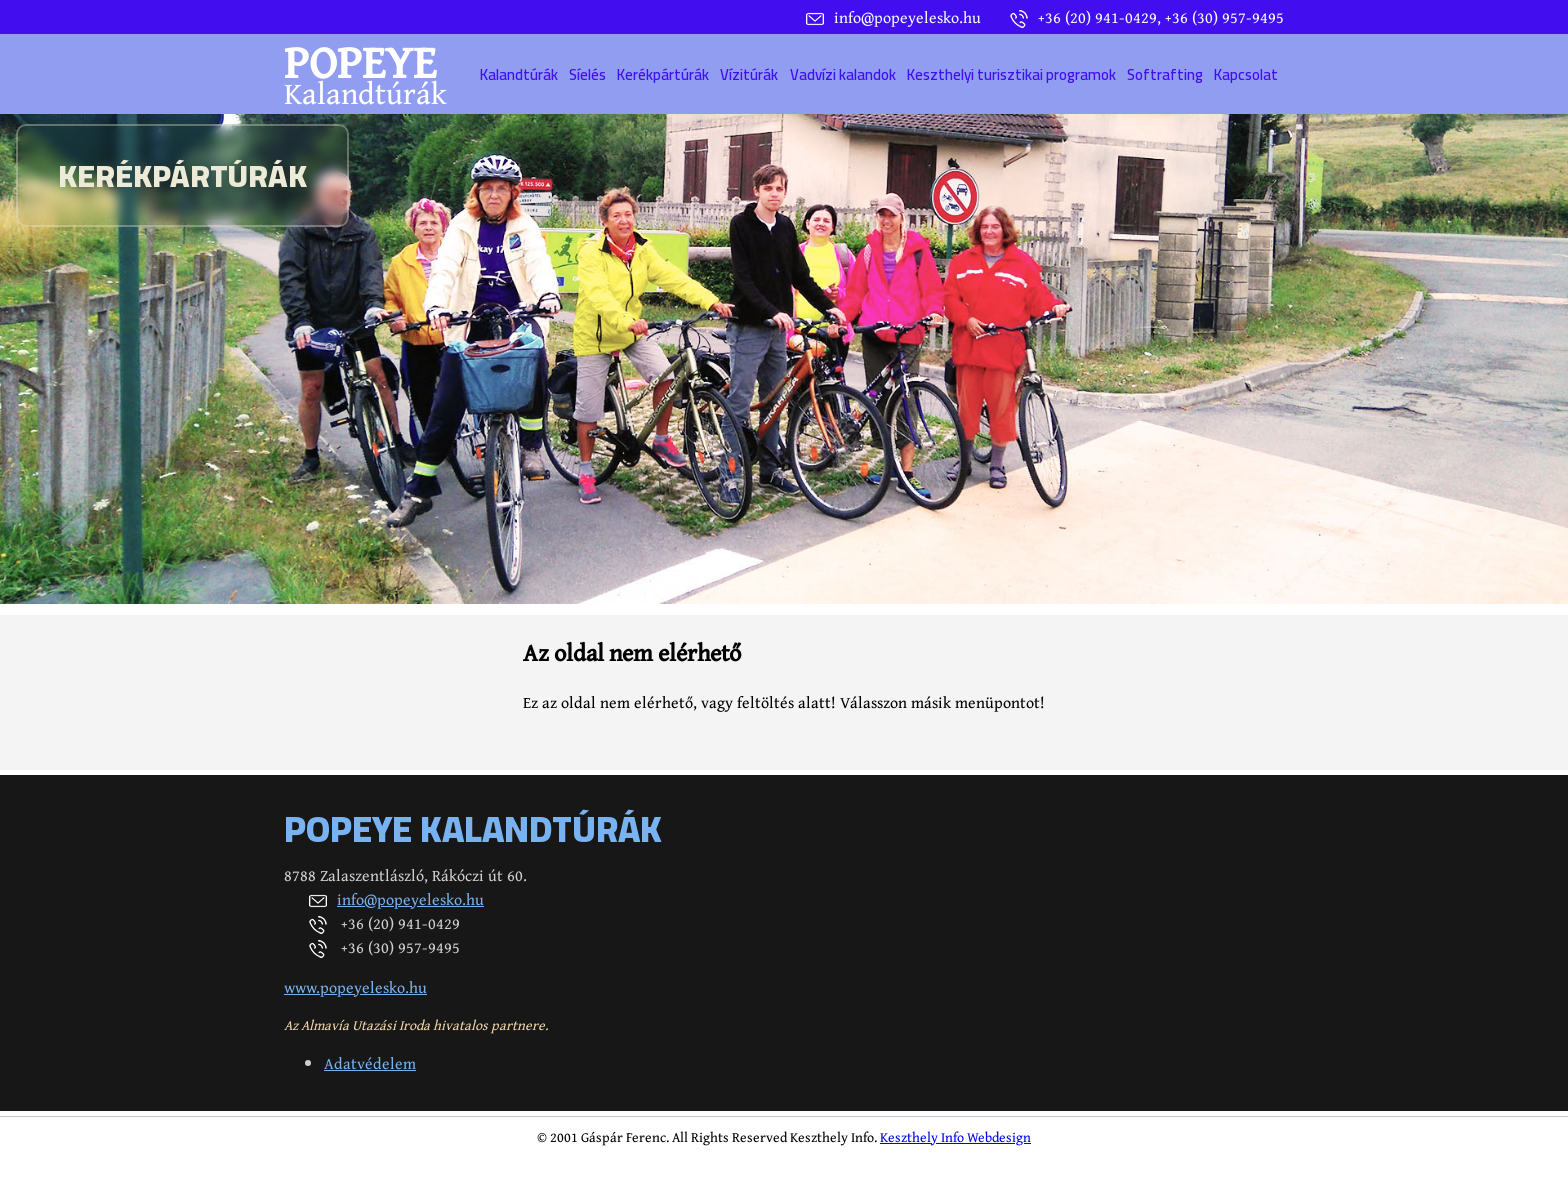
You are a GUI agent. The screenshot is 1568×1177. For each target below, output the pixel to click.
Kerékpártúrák (663, 74)
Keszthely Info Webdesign (955, 1137)
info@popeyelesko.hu (410, 899)
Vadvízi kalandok (843, 74)
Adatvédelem (370, 1063)
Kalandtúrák (519, 74)
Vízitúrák (749, 74)
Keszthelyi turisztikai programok (1011, 74)
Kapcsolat (1246, 74)
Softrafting (1165, 74)
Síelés (587, 74)
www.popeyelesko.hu (355, 987)
